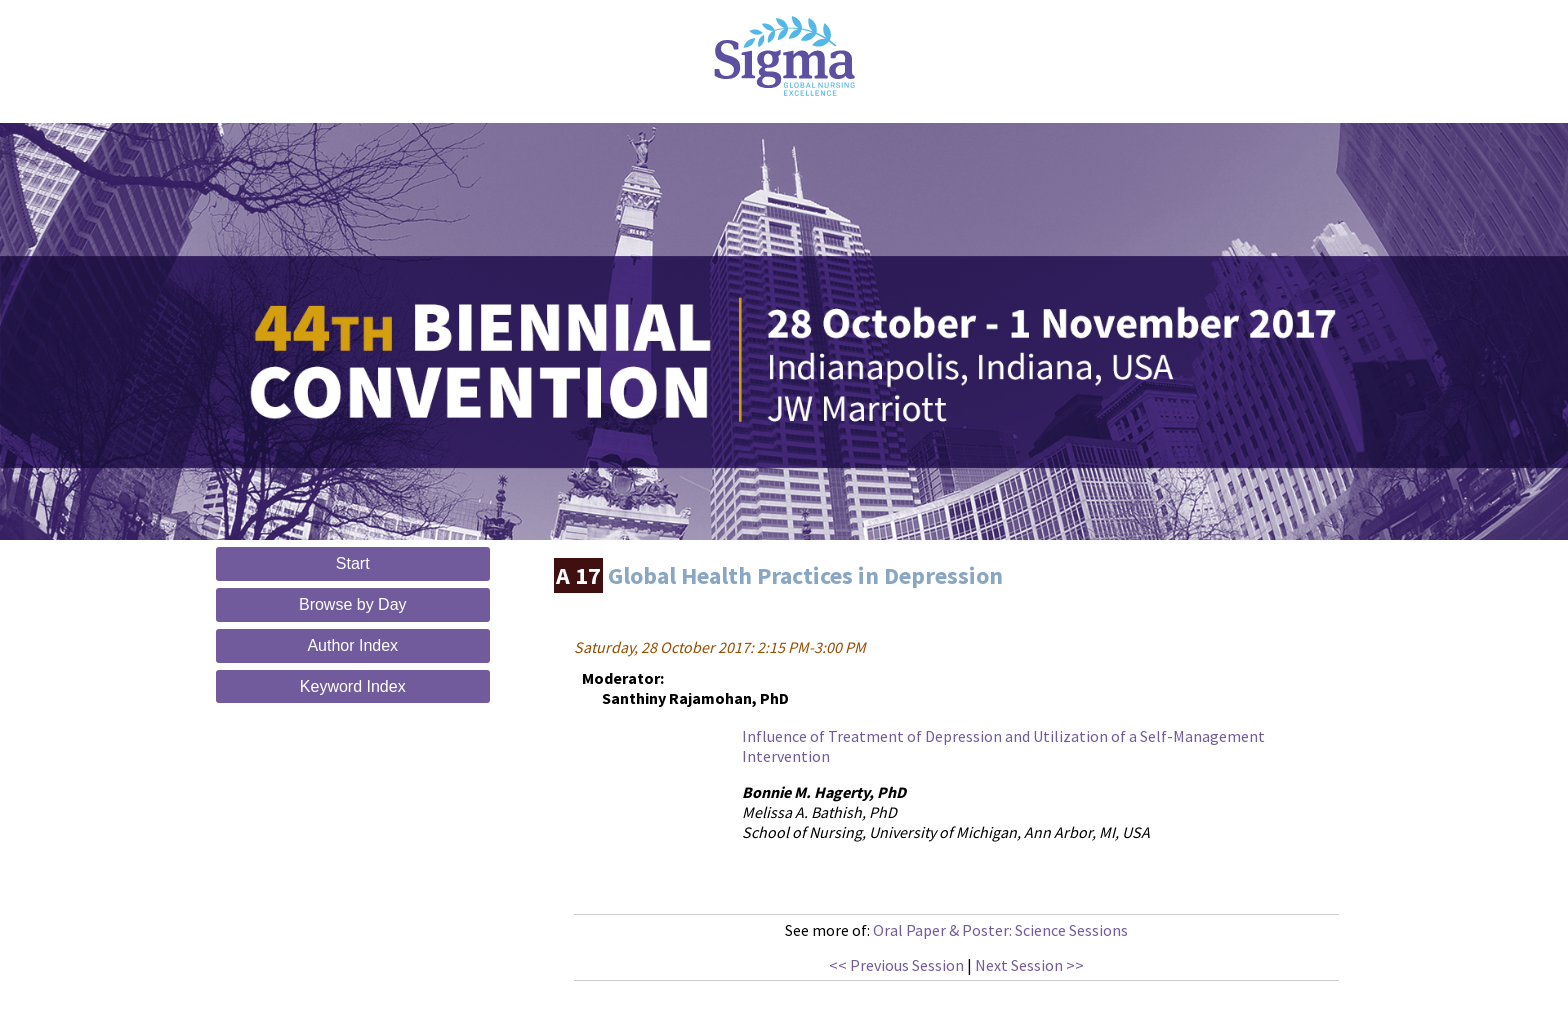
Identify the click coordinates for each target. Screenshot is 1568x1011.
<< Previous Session (896, 965)
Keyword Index (353, 686)
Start (353, 563)
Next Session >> (1029, 965)
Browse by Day (353, 604)
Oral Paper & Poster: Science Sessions (1000, 930)
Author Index (352, 645)
